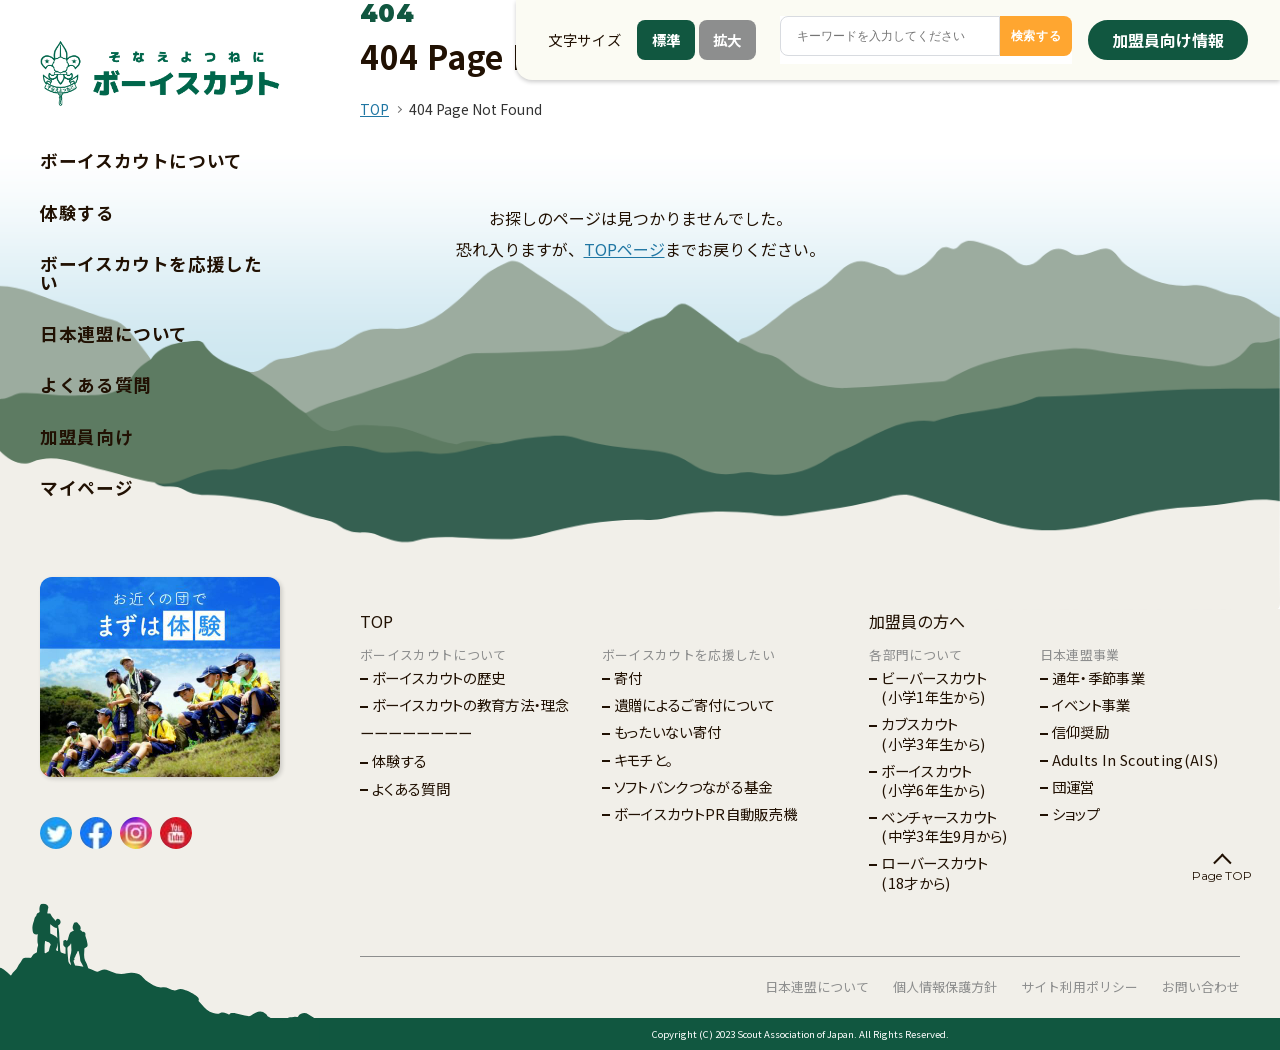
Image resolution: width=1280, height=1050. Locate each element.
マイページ (86, 487)
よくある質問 (96, 384)
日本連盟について (114, 333)
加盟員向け (86, 436)
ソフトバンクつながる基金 (693, 786)
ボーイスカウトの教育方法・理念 (471, 704)
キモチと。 (644, 759)
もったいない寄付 (668, 731)
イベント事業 (1091, 704)
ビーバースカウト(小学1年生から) (934, 687)
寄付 (628, 677)
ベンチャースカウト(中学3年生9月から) (944, 826)
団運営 (1073, 786)
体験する (77, 212)
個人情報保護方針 (945, 986)
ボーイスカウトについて (141, 160)
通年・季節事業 (1098, 677)
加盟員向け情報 (1168, 40)
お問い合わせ (1201, 986)
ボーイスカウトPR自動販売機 (705, 813)
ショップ (1076, 813)
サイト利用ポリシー (1079, 986)
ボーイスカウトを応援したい (151, 273)
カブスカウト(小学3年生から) (933, 733)
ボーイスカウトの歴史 (438, 677)
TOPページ (624, 249)
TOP (374, 109)
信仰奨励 (1080, 731)
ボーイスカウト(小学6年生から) (933, 780)
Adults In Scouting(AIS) (1135, 759)
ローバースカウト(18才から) (934, 872)
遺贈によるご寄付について (695, 704)
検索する (1036, 36)
